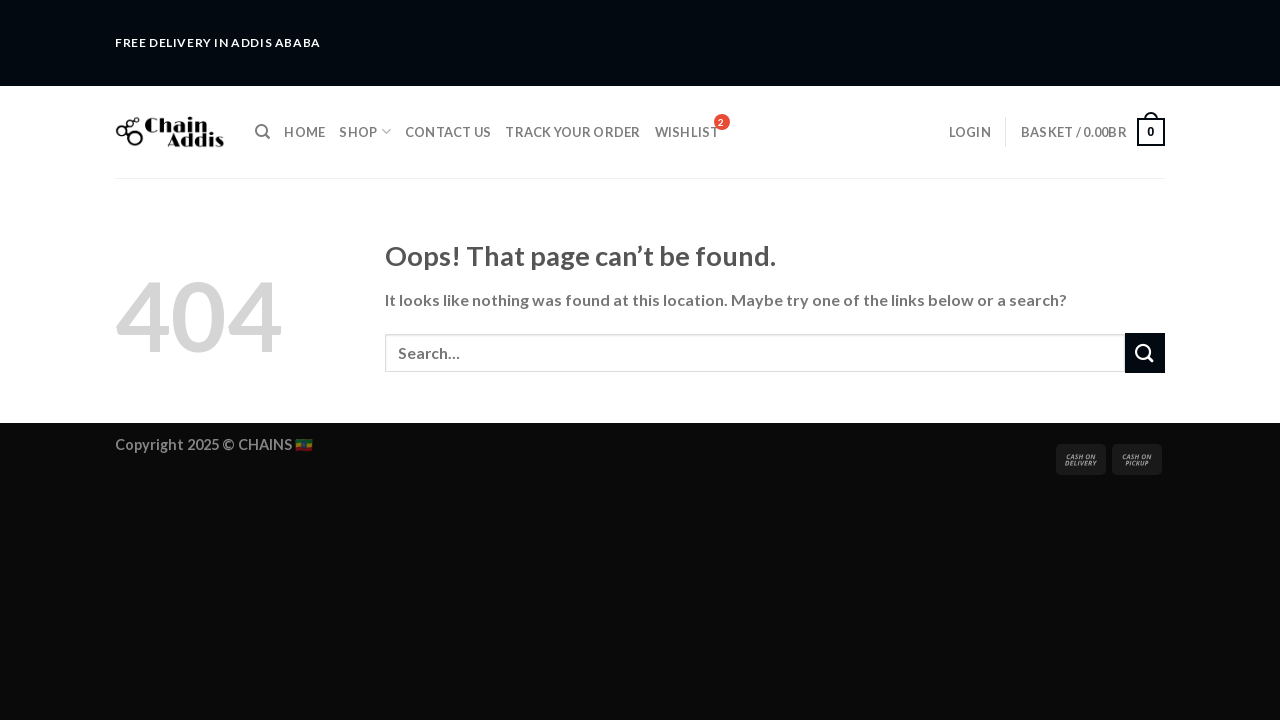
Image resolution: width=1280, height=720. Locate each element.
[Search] (262, 132)
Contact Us (448, 132)
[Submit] (1145, 352)
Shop (364, 131)
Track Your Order (572, 132)
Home (304, 132)
